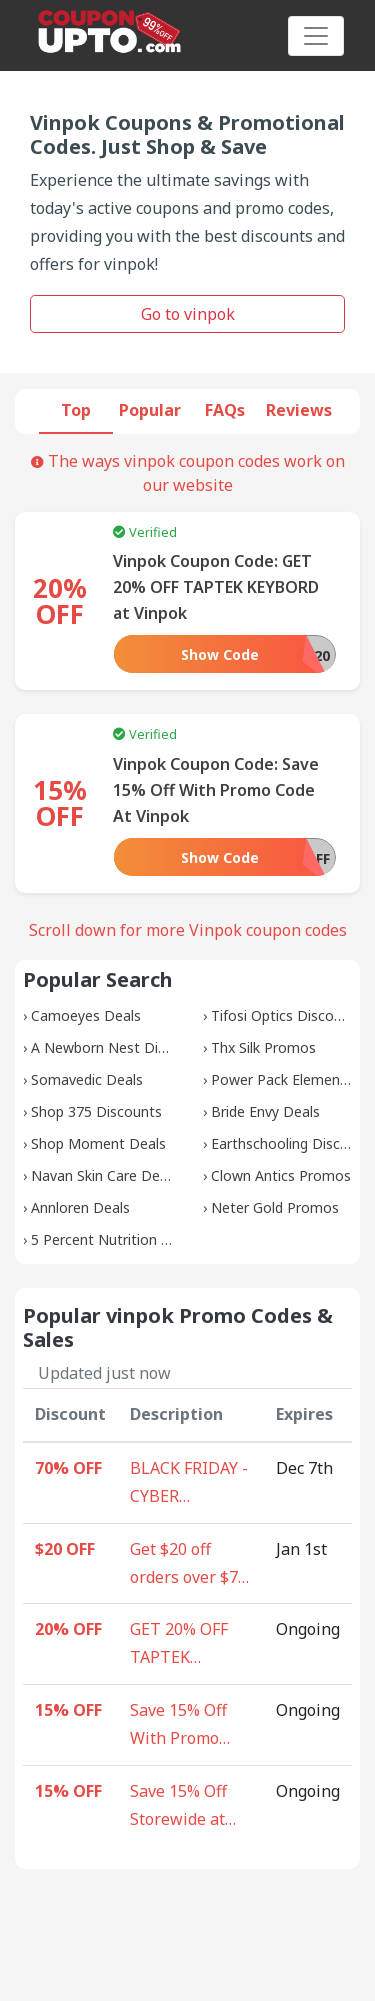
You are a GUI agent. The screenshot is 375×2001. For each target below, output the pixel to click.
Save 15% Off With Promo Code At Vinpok (187, 1726)
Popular (150, 410)
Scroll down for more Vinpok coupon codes (188, 930)
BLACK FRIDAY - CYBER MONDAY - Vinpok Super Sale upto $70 (189, 1484)
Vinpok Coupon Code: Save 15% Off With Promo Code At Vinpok (216, 790)
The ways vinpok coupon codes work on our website (188, 473)
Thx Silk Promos (263, 1047)
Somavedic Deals (87, 1079)
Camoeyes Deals (86, 1015)
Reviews (299, 410)
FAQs (225, 410)
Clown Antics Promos (281, 1175)
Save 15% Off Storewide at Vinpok (178, 1807)
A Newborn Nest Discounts (120, 1047)
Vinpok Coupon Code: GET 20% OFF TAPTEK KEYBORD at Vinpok (216, 587)
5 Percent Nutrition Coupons (125, 1239)
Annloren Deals (80, 1207)
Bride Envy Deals (265, 1111)
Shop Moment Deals (98, 1143)
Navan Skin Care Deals (104, 1175)
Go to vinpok (188, 314)
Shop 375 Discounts (96, 1111)
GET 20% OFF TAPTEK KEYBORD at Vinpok (179, 1645)
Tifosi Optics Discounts (287, 1015)
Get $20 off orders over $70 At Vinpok (188, 1565)
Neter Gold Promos (275, 1207)
